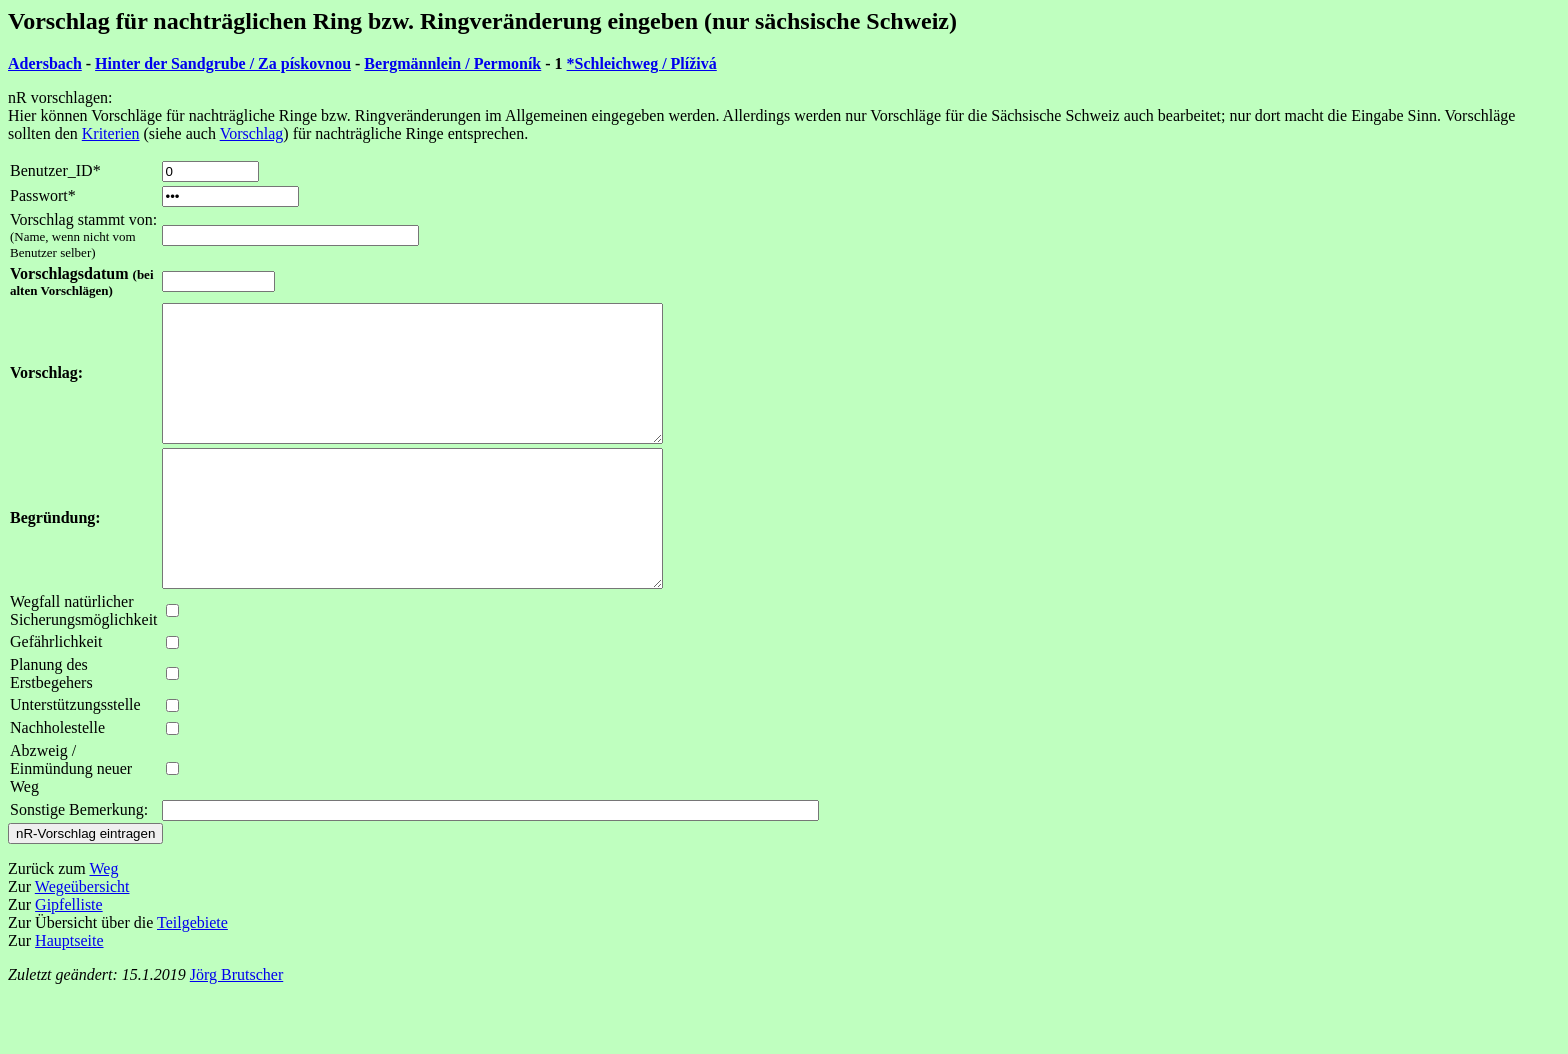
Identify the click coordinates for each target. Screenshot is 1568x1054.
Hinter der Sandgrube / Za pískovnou (223, 63)
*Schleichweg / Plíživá (642, 63)
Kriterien (111, 133)
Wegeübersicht (82, 940)
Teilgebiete (192, 976)
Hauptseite (69, 994)
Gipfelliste (69, 958)
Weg (103, 922)
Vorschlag (252, 133)
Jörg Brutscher (236, 1028)
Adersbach (45, 63)
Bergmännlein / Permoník (452, 63)
